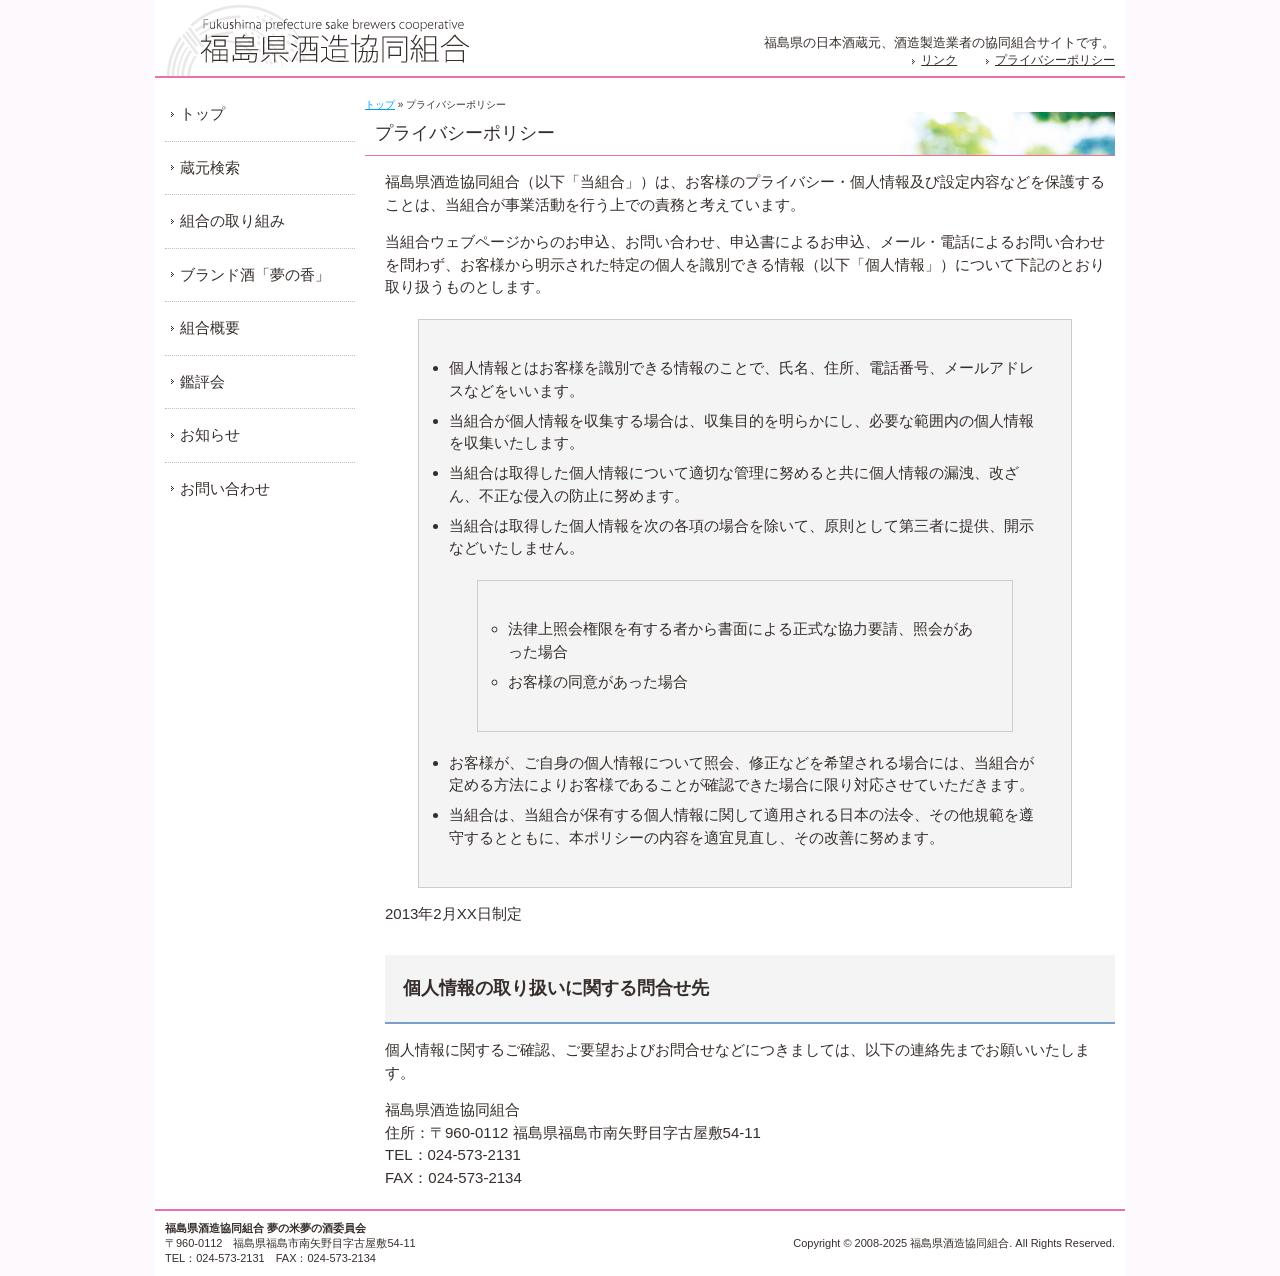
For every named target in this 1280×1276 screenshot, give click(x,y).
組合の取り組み (232, 220)
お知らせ (210, 434)
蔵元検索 (210, 167)
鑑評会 (202, 381)
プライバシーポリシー (1055, 60)
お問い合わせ (225, 488)
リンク (939, 60)
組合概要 (210, 327)
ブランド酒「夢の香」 (255, 274)
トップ (380, 104)
